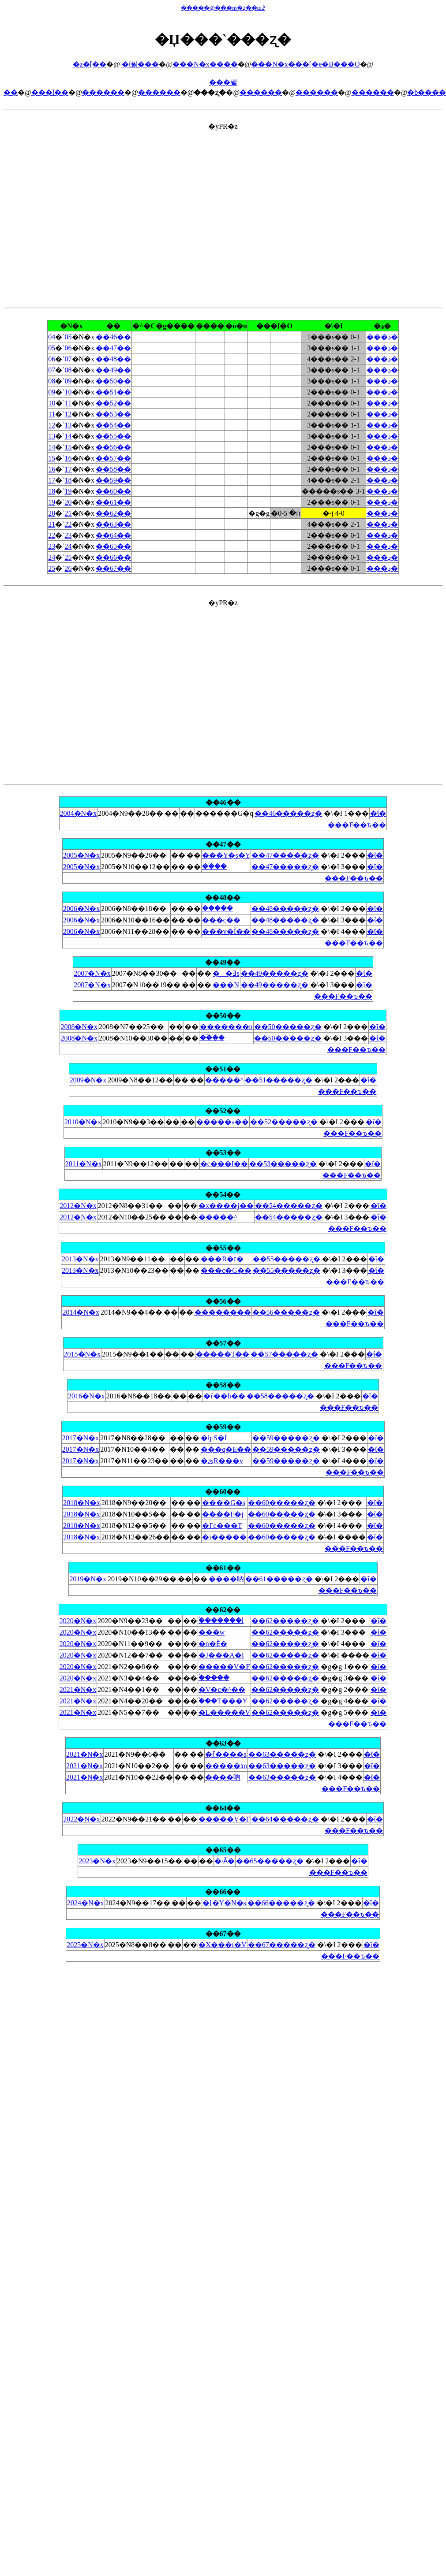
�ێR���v (222, 1461)
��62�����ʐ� (285, 1620)
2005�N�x (81, 855)
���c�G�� (226, 1270)
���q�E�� (226, 1449)
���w (212, 1632)
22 (68, 524)
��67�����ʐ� (281, 1944)
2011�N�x (83, 1163)
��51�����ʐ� (278, 1080)
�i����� (224, 1537)
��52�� (113, 403)
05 (68, 337)
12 (67, 414)
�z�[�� (89, 64)
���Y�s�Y (226, 855)
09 (68, 381)
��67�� (113, 568)
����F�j (222, 1514)
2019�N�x (87, 1579)
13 (68, 425)
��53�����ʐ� (283, 1163)
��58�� (113, 469)
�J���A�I (221, 1655)
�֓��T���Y (223, 1701)
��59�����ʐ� (286, 1438)
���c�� (221, 920)
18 (68, 480)
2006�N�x (81, 908)
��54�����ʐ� (288, 1205)
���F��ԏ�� (357, 825)
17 (68, 469)
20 (68, 502)
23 (68, 535)
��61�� (113, 502)
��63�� (113, 524)
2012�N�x (78, 1205)
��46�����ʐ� (288, 813)
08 (68, 370)
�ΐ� (378, 813)
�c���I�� (224, 1163)
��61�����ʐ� (279, 1579)
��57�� (113, 458)
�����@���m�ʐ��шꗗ (223, 7)
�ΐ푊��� (140, 64)
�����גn (226, 1765)
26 (68, 568)
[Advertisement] (82, 213)
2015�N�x (82, 1354)
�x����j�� (226, 1205)
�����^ (224, 1080)
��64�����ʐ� (285, 1819)
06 (68, 348)
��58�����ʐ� (280, 1396)
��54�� (113, 425)
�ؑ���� (217, 908)
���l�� (49, 92)
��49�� (113, 370)
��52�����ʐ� (284, 1122)
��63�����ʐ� (282, 1754)
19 (68, 491)
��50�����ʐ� (288, 1026)
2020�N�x (78, 1620)
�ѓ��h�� (224, 1396)
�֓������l (221, 1620)
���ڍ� (382, 337)
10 (68, 392)
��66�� (113, 557)
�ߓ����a (226, 1754)
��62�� (113, 513)
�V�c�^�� (222, 1689)
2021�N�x (78, 1689)
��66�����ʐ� (281, 1903)
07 (68, 359)
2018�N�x (81, 1502)
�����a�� (222, 1122)
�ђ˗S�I (214, 1438)
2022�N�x (81, 1819)
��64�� (113, 535)
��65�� (113, 546)
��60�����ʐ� (281, 1502)
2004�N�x (78, 813)
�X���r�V (222, 1944)
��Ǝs (226, 973)
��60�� (113, 491)
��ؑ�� (214, 866)
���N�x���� (205, 64)
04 (51, 337)
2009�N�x (88, 1080)
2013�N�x (80, 1259)
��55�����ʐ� (286, 1259)
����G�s (223, 1502)
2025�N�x (85, 1944)
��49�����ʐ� (274, 973)
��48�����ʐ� (285, 908)
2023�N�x (97, 1861)
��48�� (113, 359)
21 (68, 513)
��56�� (113, 447)
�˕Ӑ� (224, 1861)
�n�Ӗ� (213, 1643)
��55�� (113, 436)
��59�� (113, 480)
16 (68, 458)
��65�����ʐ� (270, 1861)
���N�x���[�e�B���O (305, 64)
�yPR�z (223, 546)
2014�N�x (80, 1312)
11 (68, 403)
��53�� (113, 414)
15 (68, 447)
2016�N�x (86, 1396)
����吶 (226, 1579)
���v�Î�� (226, 931)
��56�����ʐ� (286, 1312)
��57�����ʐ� (284, 1354)
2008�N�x (78, 1026)
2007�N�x (92, 973)
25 (68, 557)
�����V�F (224, 1666)
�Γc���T (222, 1525)
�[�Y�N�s (224, 1903)
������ (103, 92)
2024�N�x (85, 1903)
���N (226, 985)
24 (68, 546)
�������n (226, 1026)
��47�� (113, 348)
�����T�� (223, 1354)
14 (68, 436)
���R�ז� (222, 1259)
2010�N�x (82, 1122)
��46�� (113, 337)
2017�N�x (80, 1438)
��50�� (113, 381)
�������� (223, 1312)
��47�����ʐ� (285, 855)
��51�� (113, 392)
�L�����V (224, 1712)
